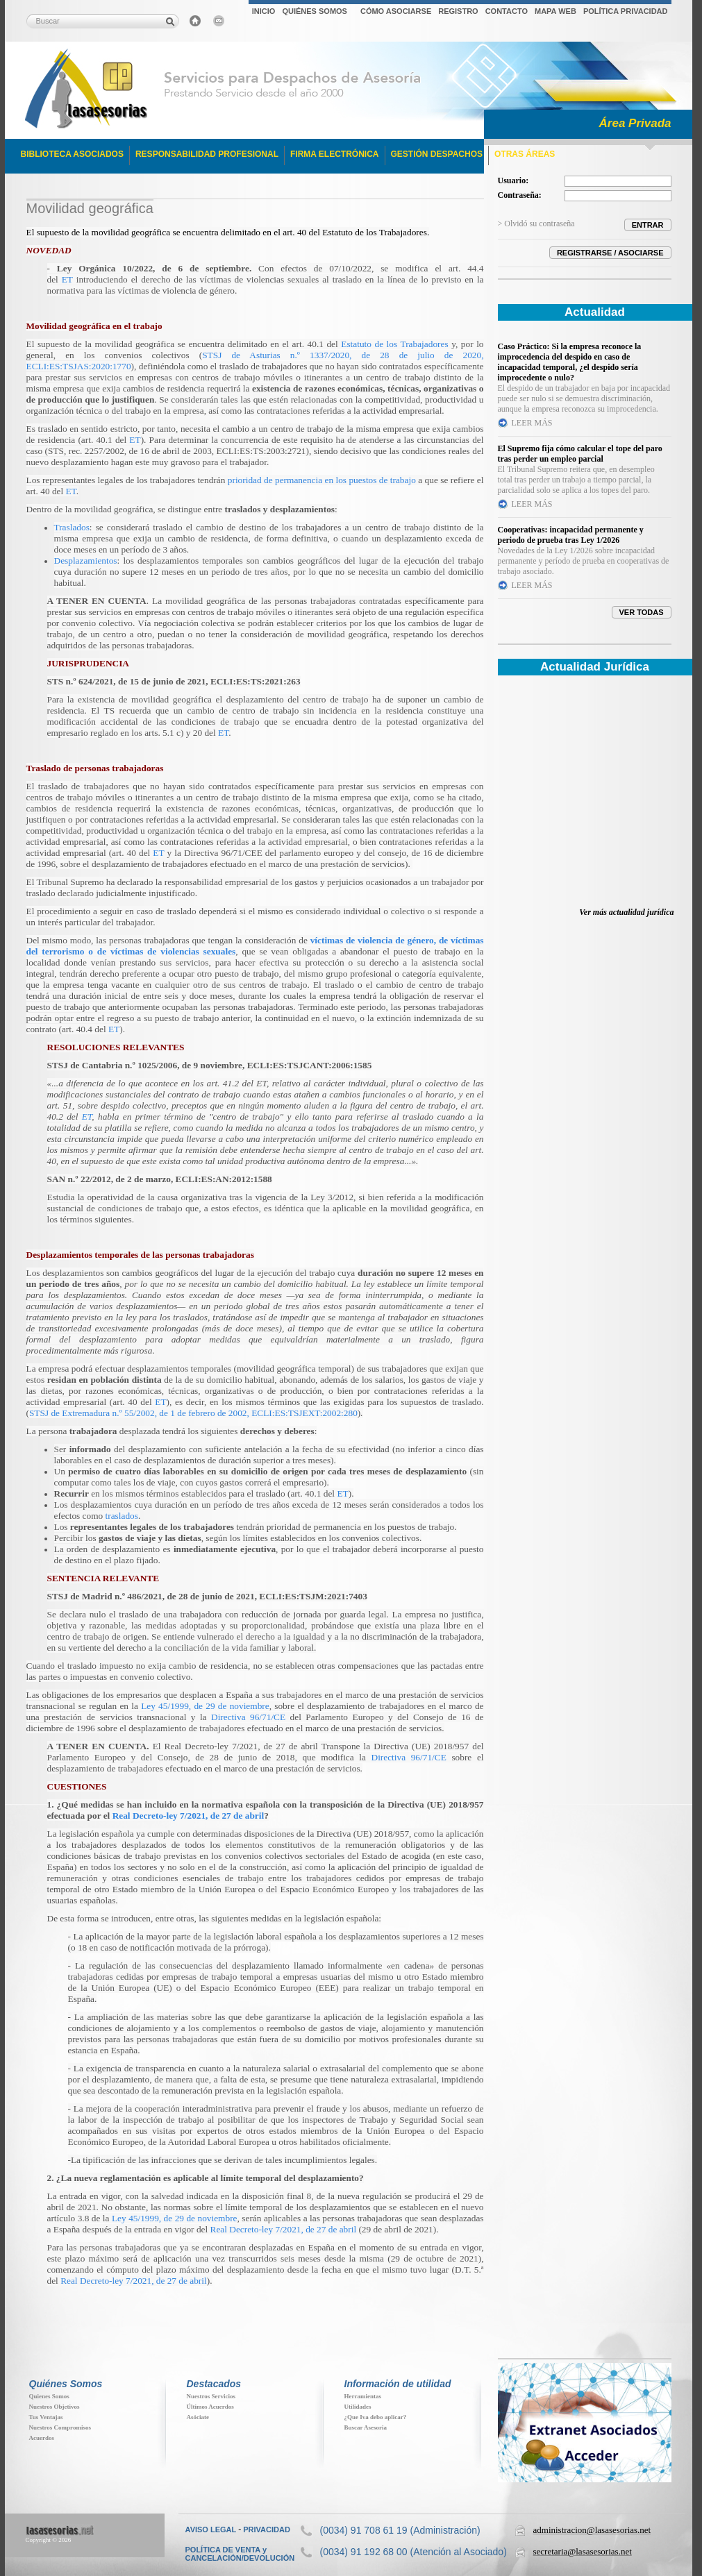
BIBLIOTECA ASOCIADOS (72, 154)
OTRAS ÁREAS (524, 154)
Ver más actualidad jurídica (626, 912)
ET (67, 279)
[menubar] (460, 13)
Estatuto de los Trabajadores (374, 232)
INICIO (264, 11)
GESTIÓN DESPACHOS (437, 154)
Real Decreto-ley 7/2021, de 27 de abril (188, 1815)
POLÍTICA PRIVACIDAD (625, 11)
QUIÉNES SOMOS (314, 11)
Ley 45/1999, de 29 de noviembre (205, 1706)
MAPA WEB (555, 11)
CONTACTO (506, 11)
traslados (122, 1515)
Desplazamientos (85, 560)
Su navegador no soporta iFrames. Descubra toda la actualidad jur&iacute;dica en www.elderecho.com (584, 800)
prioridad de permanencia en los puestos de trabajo (322, 480)
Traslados (72, 527)
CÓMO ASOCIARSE (395, 11)
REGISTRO (458, 11)
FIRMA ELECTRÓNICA (334, 154)
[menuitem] (264, 13)
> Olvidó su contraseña (536, 223)
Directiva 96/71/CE (248, 1717)
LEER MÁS (532, 423)
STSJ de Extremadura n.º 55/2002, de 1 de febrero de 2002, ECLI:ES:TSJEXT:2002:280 (193, 1413)
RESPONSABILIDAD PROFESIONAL (206, 154)
